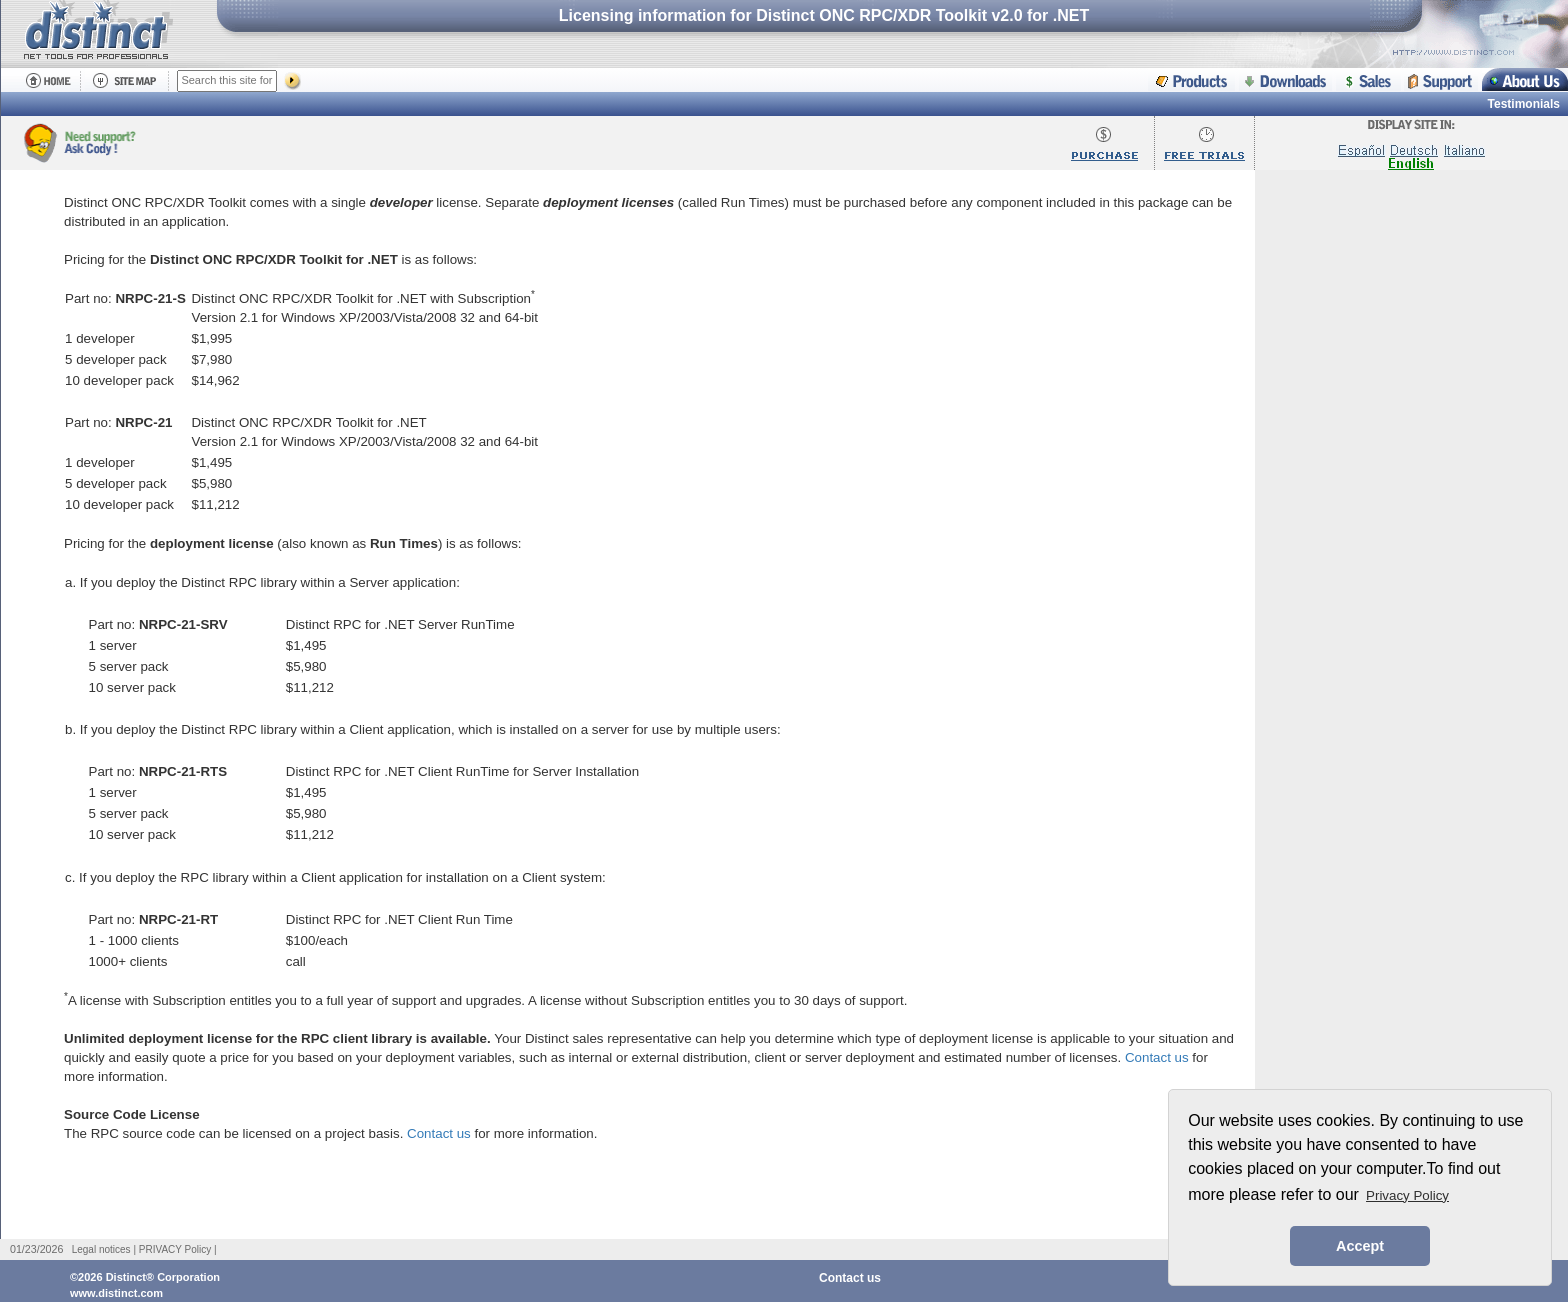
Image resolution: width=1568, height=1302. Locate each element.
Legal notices (101, 1249)
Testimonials (1524, 104)
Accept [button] (1360, 1246)
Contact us (1157, 1057)
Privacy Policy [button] (1407, 1195)
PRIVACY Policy (175, 1249)
